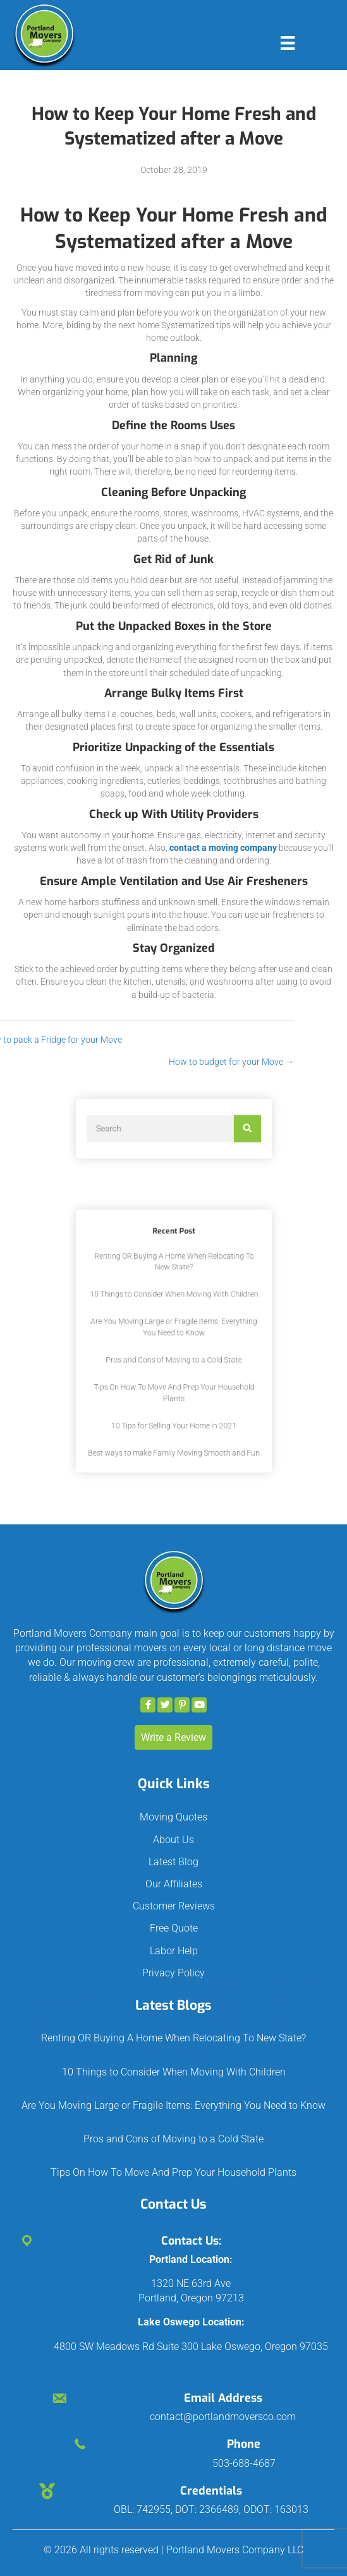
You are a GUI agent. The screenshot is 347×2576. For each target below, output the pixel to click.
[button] (147, 1704)
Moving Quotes (173, 1817)
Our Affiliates (173, 1884)
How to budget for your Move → (175, 1062)
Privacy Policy (173, 1973)
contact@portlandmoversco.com (223, 2417)
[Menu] (287, 43)
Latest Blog (173, 1862)
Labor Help (174, 1951)
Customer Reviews (174, 1906)
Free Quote (174, 1928)
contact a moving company (223, 848)
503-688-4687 (244, 2463)
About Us (173, 1840)
